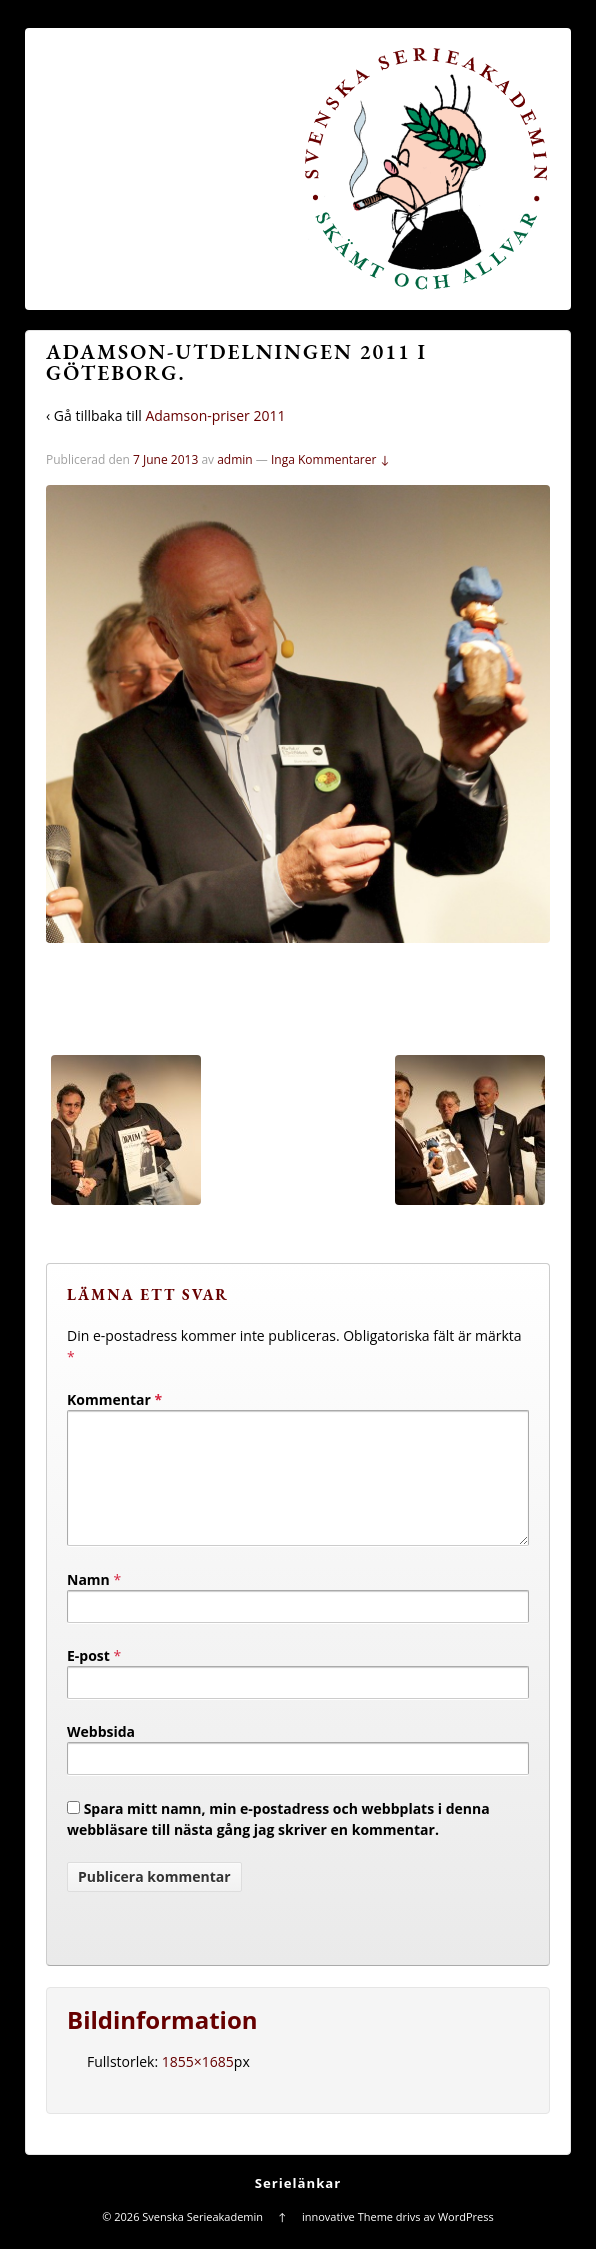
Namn (88, 1603)
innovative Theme (347, 2240)
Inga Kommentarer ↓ (330, 459)
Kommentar (114, 1399)
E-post (88, 1679)
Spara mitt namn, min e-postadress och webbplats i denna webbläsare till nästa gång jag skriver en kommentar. (278, 1843)
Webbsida (101, 1755)
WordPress (466, 2240)
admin (235, 459)
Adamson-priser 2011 (215, 415)
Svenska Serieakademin (202, 2240)
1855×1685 (198, 2085)
